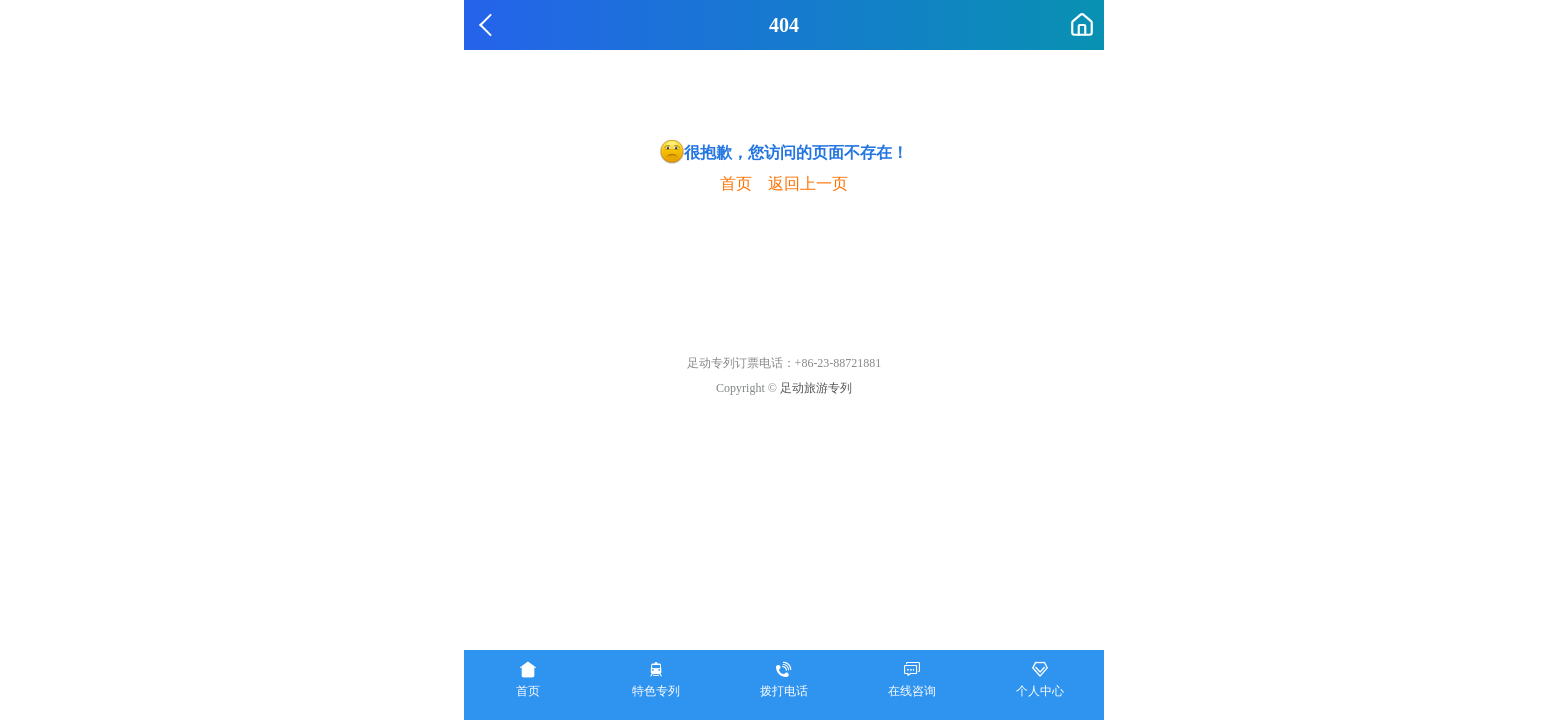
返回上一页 (808, 183)
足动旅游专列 (816, 388)
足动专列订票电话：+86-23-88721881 (784, 363)
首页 (736, 183)
